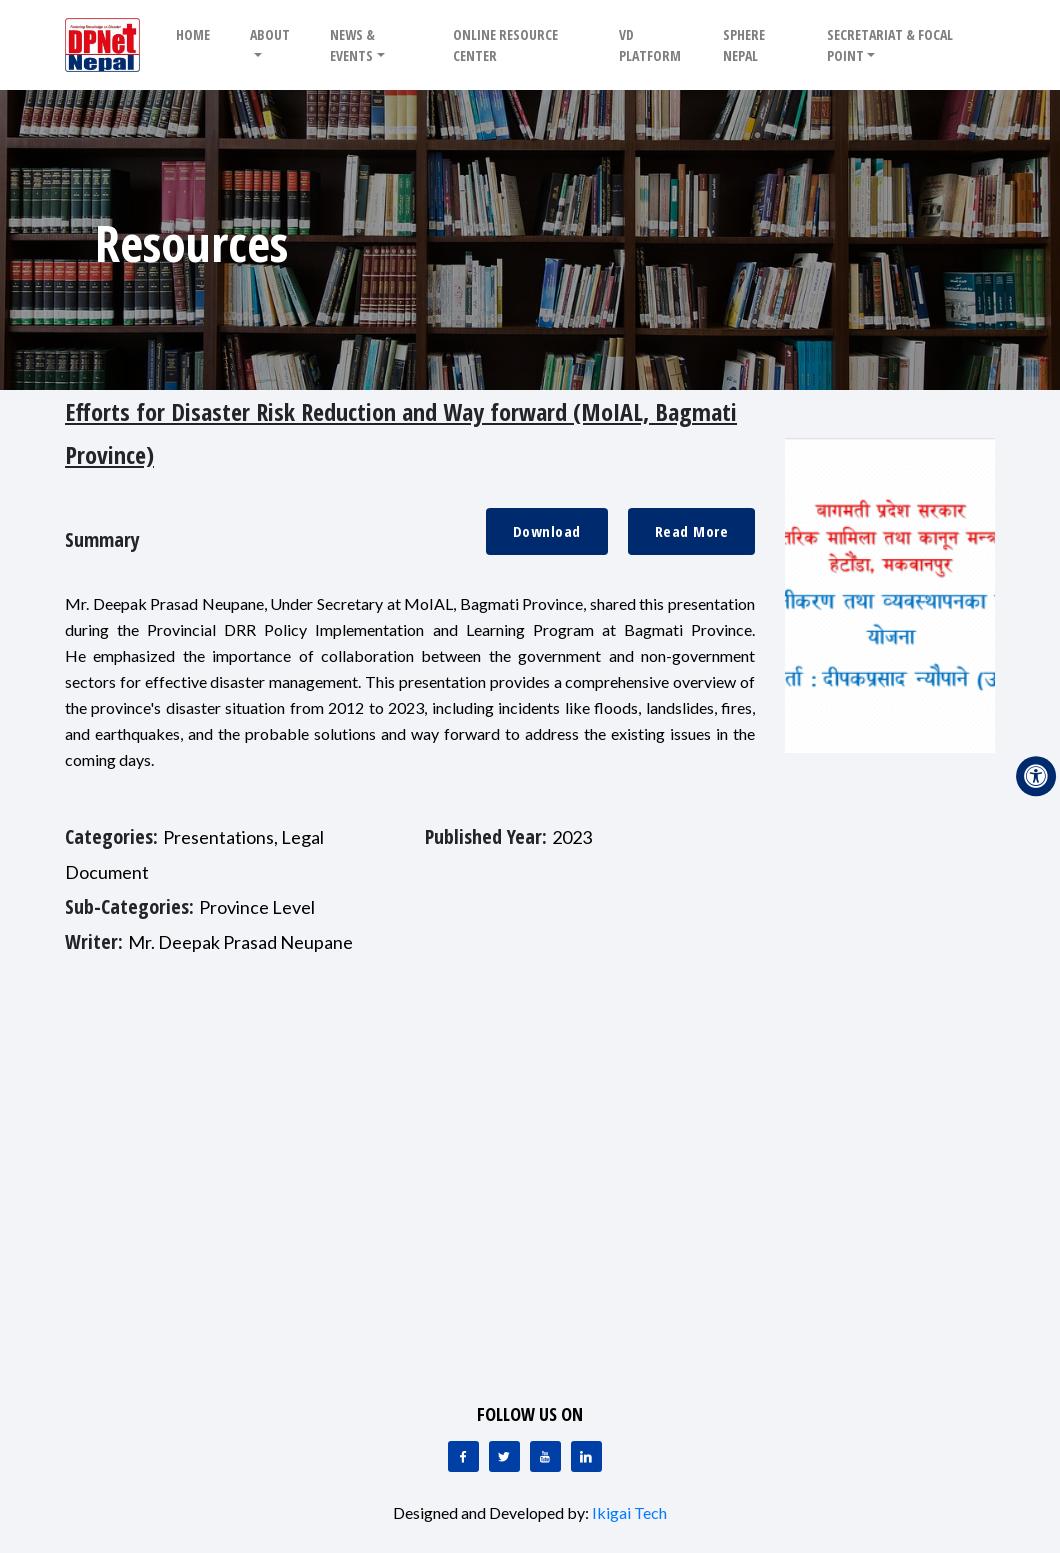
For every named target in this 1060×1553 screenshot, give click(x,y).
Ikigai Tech (629, 1512)
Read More (692, 531)
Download (547, 531)
